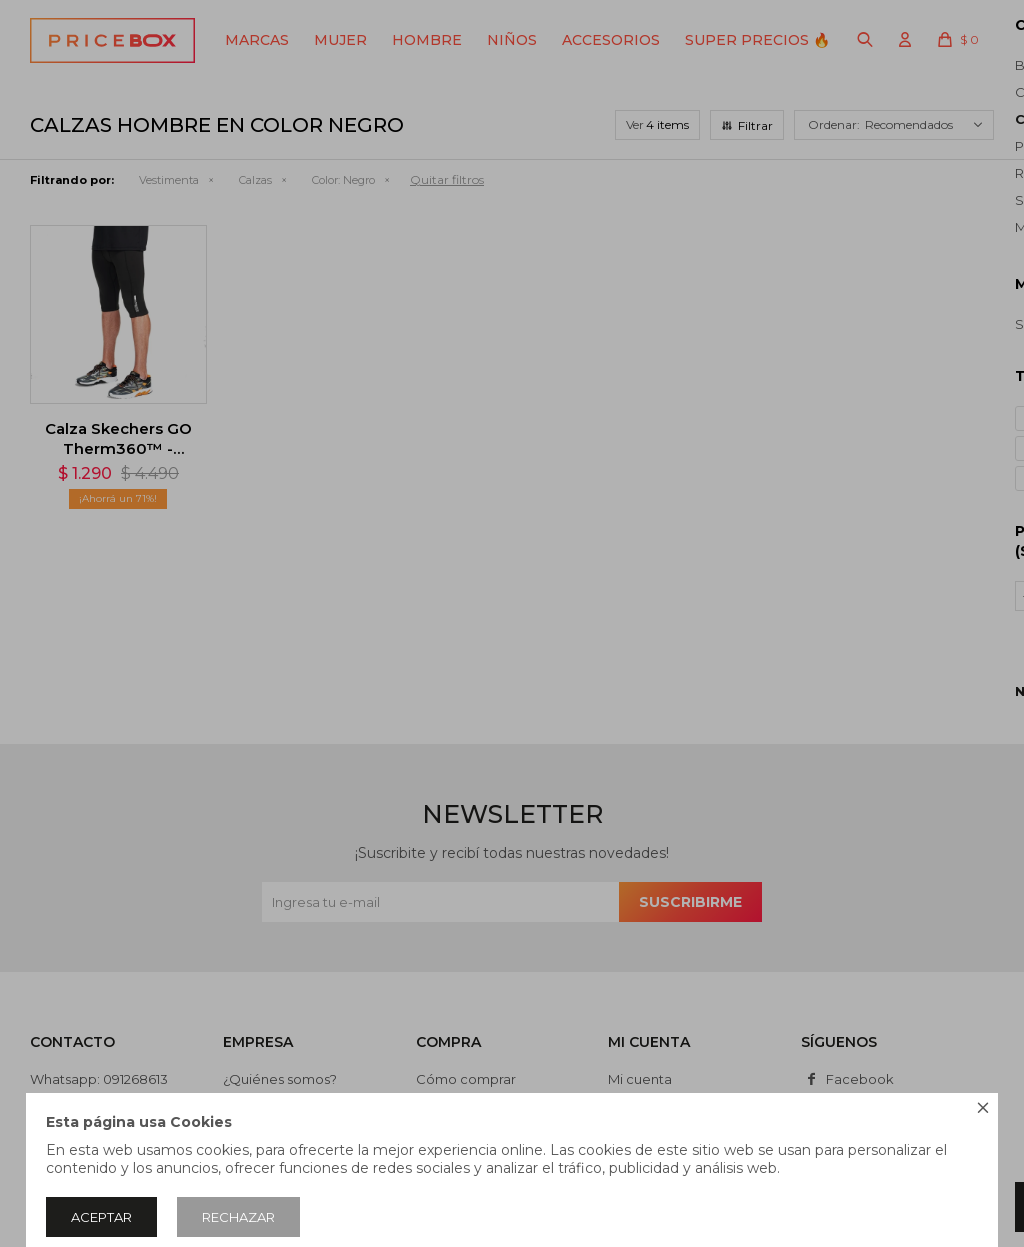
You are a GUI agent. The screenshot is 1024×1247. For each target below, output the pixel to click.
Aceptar (101, 1217)
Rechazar (238, 1217)
